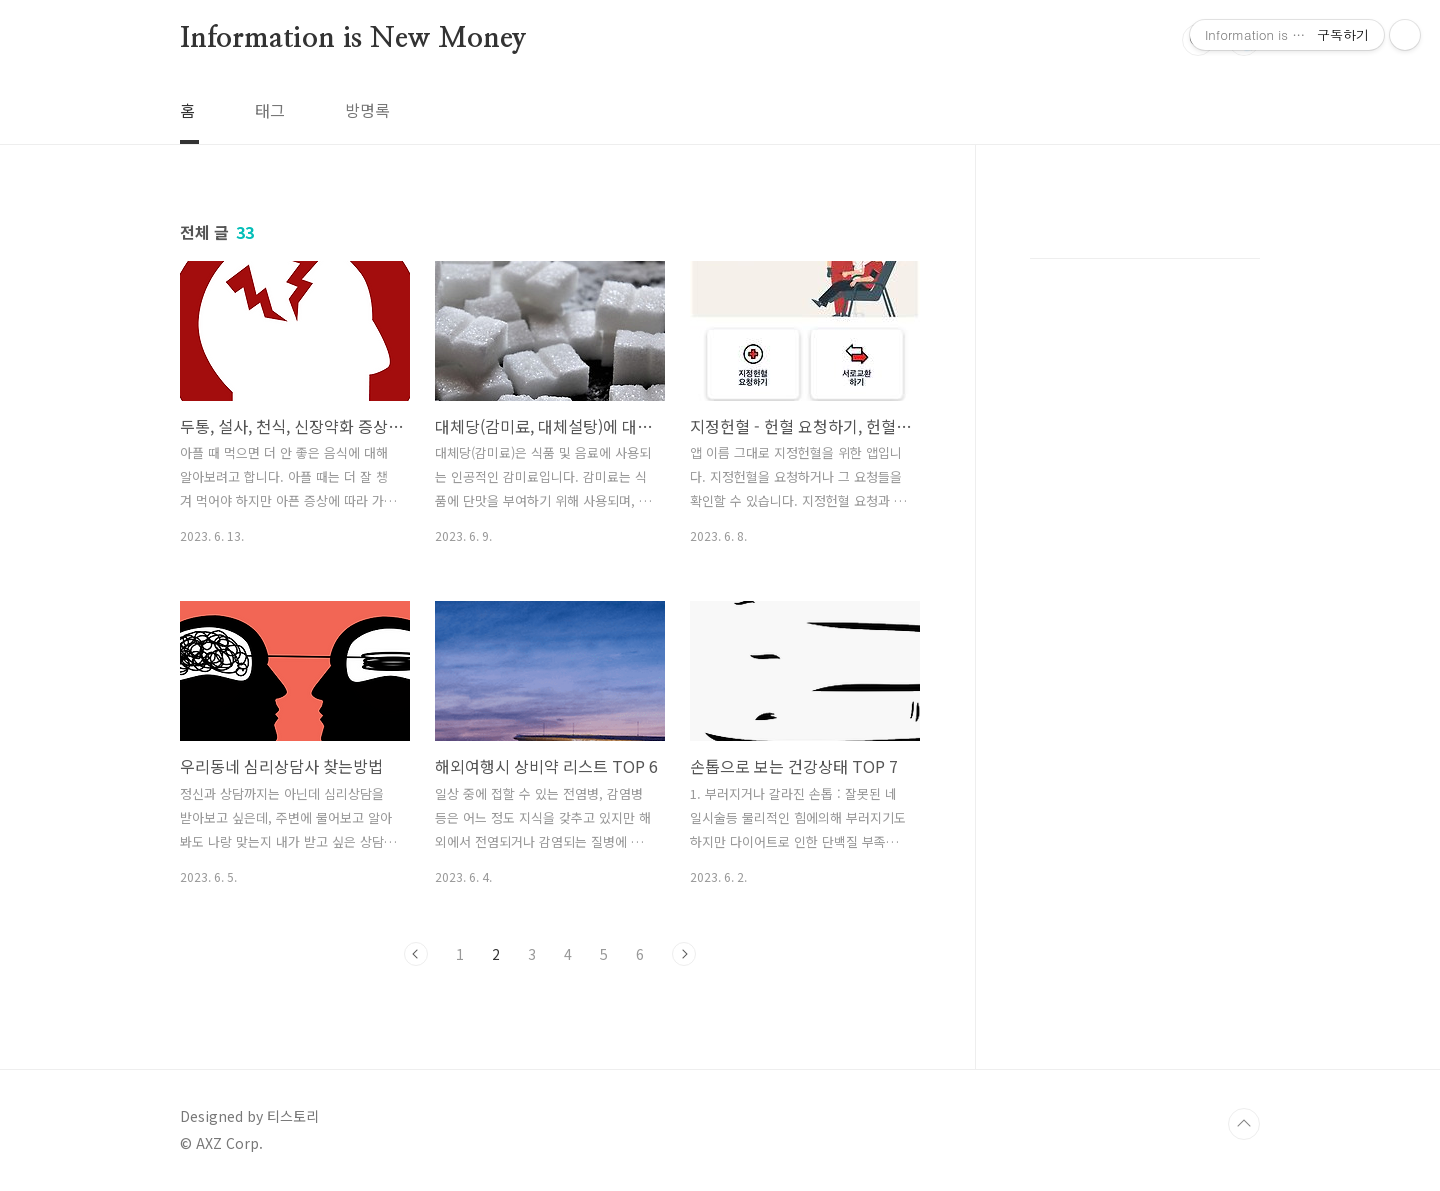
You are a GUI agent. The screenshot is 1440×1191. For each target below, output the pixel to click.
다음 (684, 954)
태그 (270, 110)
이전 (416, 954)
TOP (1244, 1124)
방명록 (367, 110)
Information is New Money (353, 39)
